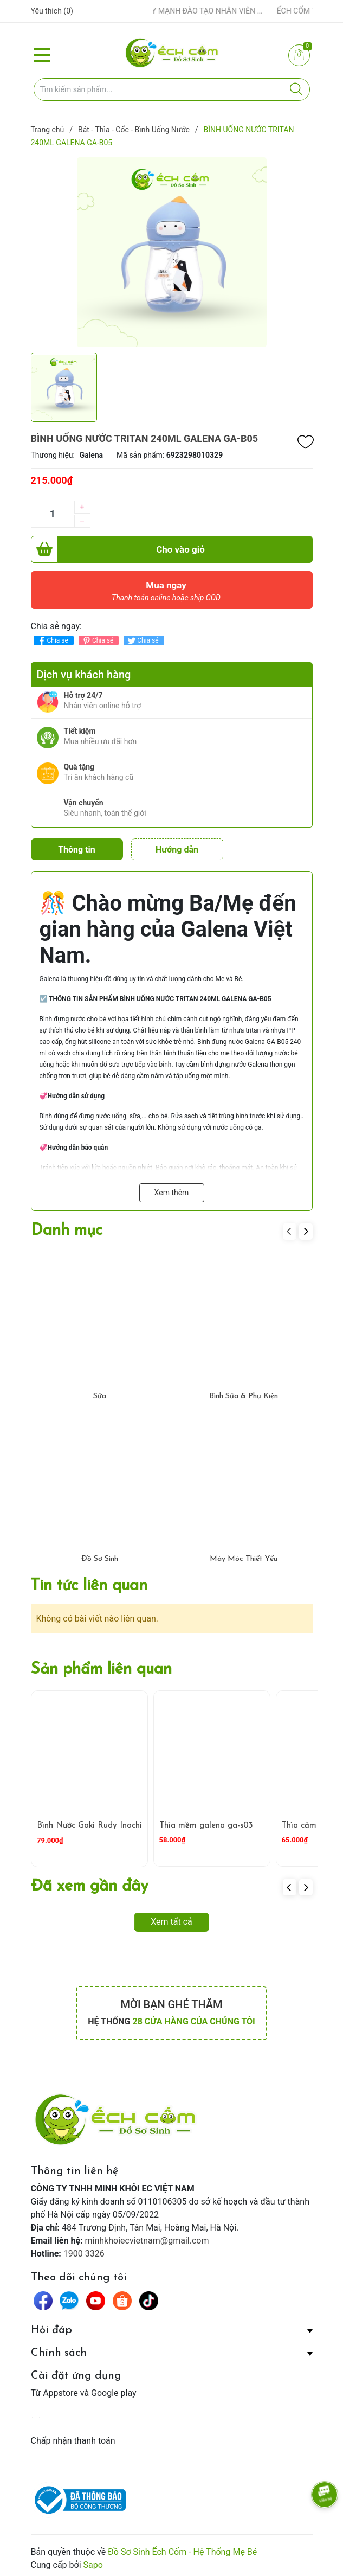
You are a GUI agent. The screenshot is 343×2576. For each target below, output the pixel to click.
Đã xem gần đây (89, 1883)
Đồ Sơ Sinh (99, 1556)
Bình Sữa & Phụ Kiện (243, 1393)
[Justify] (296, 89)
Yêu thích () (52, 11)
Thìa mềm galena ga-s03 (206, 1822)
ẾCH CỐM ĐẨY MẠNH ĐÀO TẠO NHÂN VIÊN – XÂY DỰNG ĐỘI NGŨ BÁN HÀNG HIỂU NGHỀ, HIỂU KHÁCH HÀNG (194, 11)
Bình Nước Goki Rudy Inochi (89, 1822)
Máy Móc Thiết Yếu (243, 1556)
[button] (306, 1228)
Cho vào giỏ (118, 549)
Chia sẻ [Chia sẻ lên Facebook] (52, 641)
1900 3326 (84, 2250)
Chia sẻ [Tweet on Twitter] (142, 641)
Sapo (93, 2561)
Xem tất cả (171, 1918)
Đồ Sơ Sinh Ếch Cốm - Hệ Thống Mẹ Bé (182, 2548)
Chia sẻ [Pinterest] (97, 641)
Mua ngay (166, 594)
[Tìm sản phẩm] (171, 89)
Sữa (99, 1393)
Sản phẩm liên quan (101, 1666)
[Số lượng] (52, 514)
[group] (172, 252)
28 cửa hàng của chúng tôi (193, 2018)
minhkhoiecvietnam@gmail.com (147, 2237)
